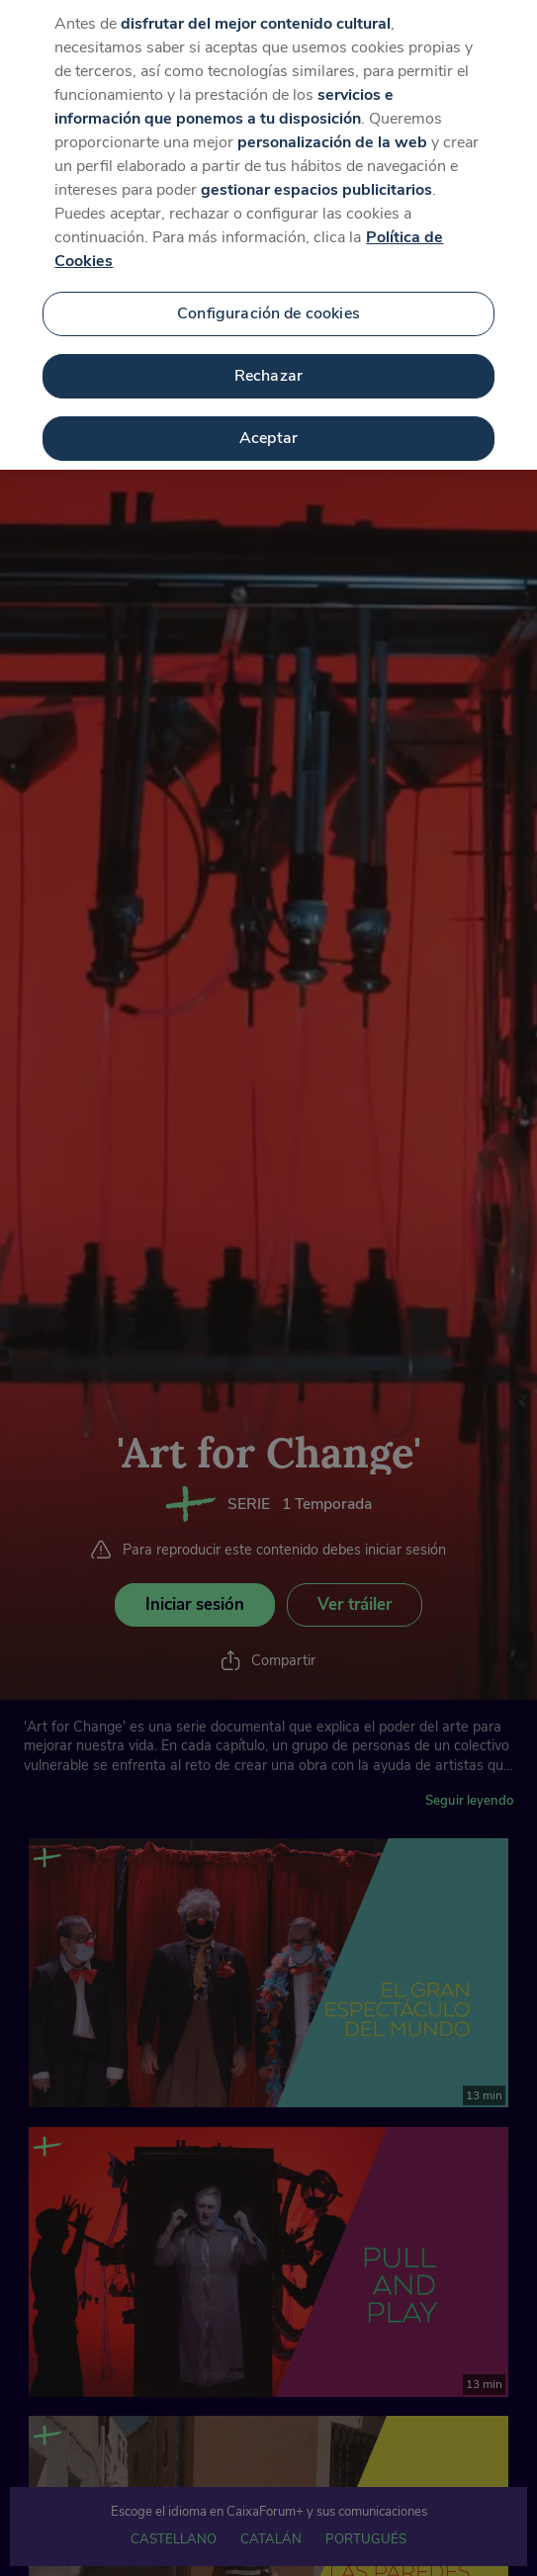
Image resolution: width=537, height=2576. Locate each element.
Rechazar (268, 352)
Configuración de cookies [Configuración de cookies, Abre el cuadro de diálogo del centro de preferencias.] (268, 291)
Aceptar (268, 414)
